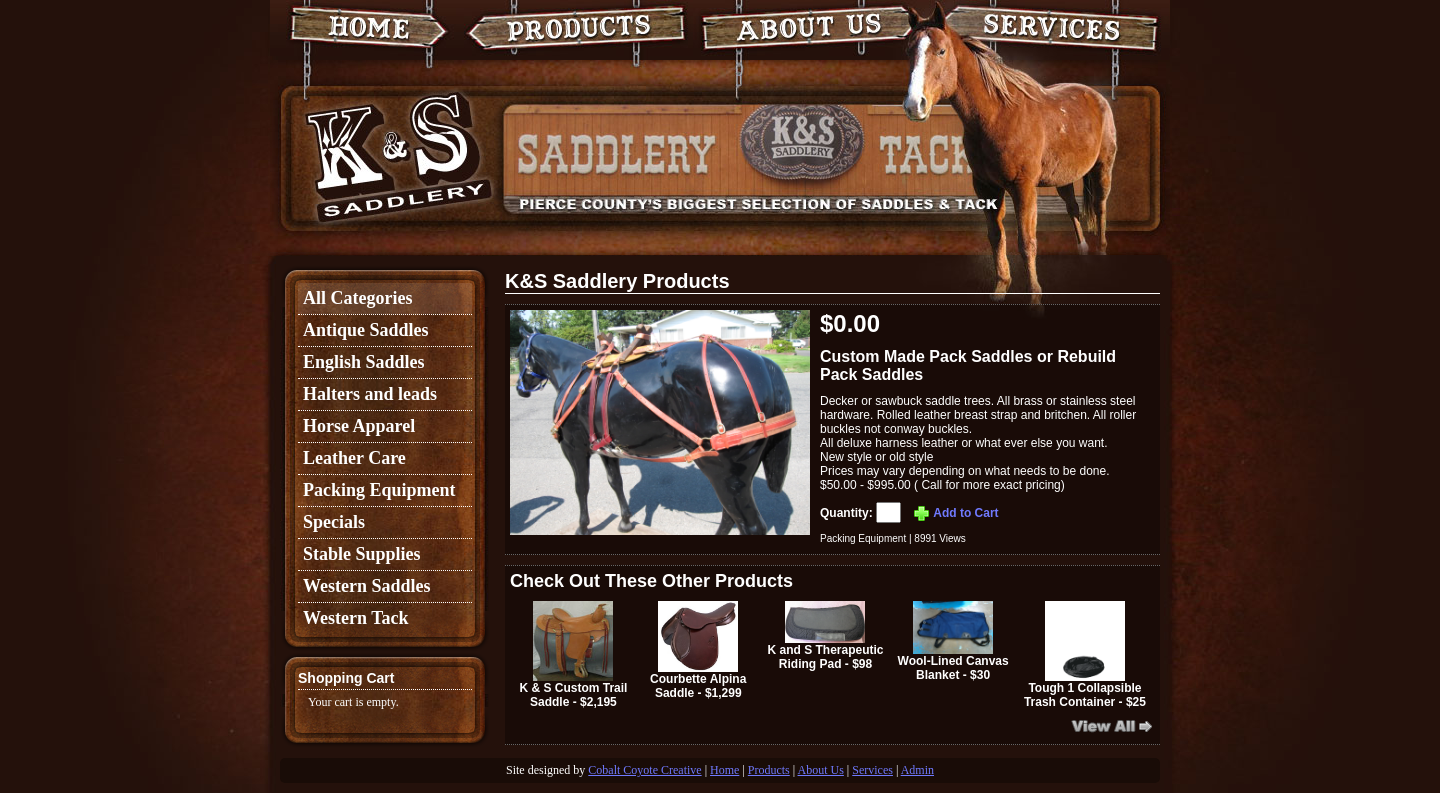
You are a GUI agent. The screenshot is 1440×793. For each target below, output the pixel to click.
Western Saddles (367, 586)
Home (724, 770)
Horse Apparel (359, 426)
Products (769, 770)
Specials (334, 522)
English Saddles (364, 362)
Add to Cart (955, 513)
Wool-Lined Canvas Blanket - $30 (953, 641)
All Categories (357, 298)
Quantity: (862, 513)
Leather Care (354, 458)
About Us (821, 770)
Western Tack (356, 618)
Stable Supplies (362, 554)
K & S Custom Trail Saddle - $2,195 (573, 655)
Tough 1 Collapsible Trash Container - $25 (1085, 655)
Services (872, 770)
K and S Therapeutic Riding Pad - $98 (825, 636)
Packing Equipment (379, 490)
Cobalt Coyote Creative (644, 770)
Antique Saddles (366, 330)
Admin (917, 770)
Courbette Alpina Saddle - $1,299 (698, 650)
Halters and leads (370, 394)
